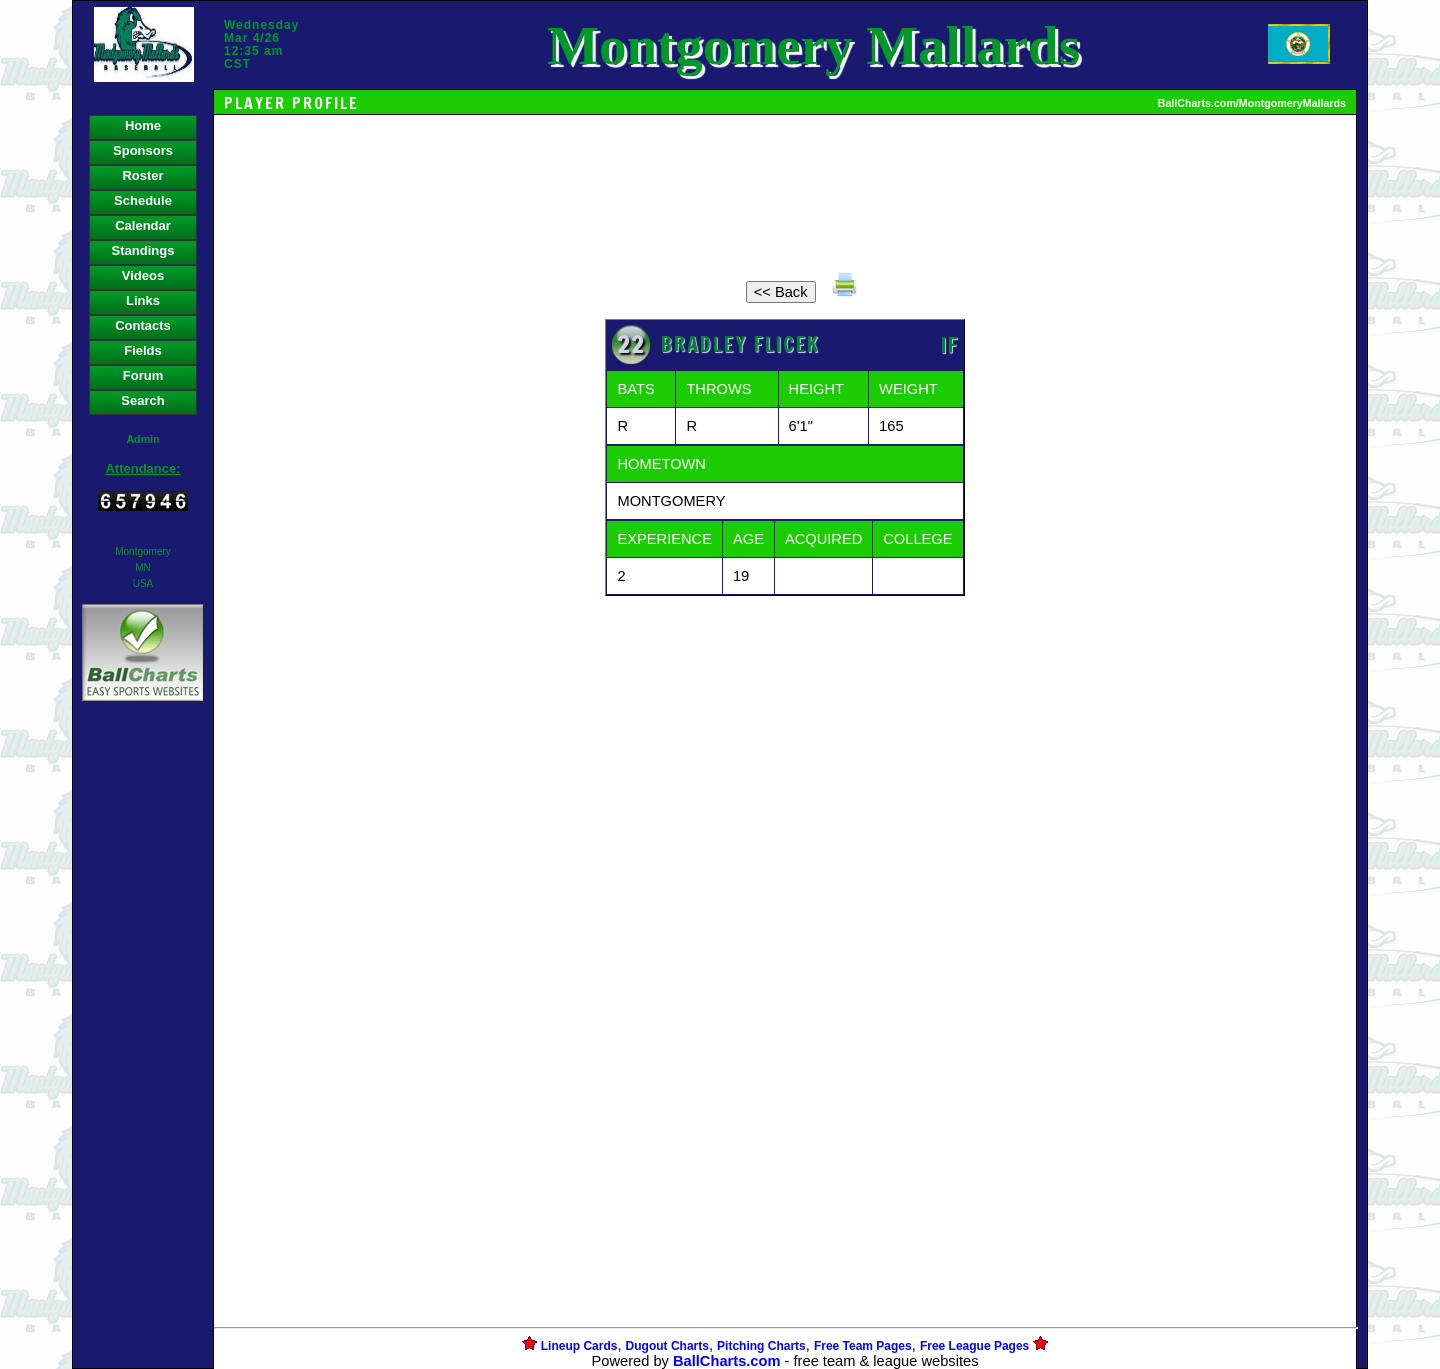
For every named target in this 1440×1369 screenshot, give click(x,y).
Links (143, 300)
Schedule (143, 200)
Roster (142, 175)
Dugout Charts (667, 1346)
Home (143, 125)
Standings (143, 250)
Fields (143, 350)
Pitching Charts (761, 1346)
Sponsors (143, 150)
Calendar (143, 225)
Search (142, 400)
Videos (143, 275)
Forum (143, 375)
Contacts (143, 325)
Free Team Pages (863, 1346)
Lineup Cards (579, 1346)
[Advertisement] (143, 1051)
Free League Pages (974, 1346)
